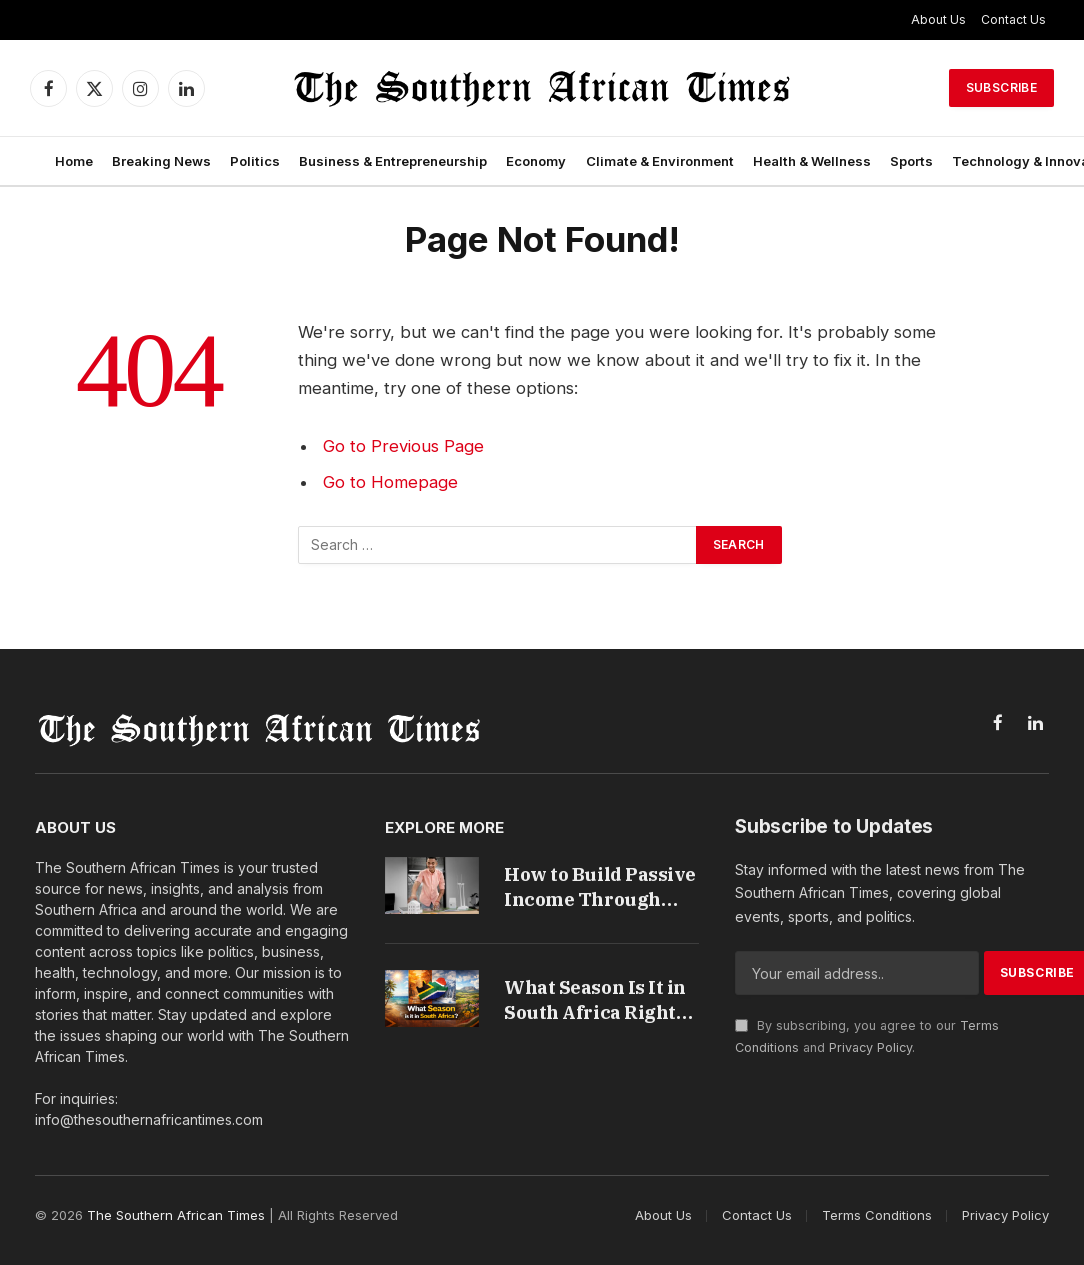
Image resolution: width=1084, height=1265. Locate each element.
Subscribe (1001, 87)
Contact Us (1013, 19)
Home (74, 161)
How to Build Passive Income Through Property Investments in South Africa (601, 887)
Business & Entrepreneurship (393, 161)
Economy (536, 161)
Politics (255, 161)
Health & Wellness (812, 161)
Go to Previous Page (403, 446)
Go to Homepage (390, 482)
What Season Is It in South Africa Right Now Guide (596, 1002)
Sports (911, 161)
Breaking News (161, 161)
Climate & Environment (660, 161)
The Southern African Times (176, 1215)
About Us (938, 19)
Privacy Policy (870, 1047)
